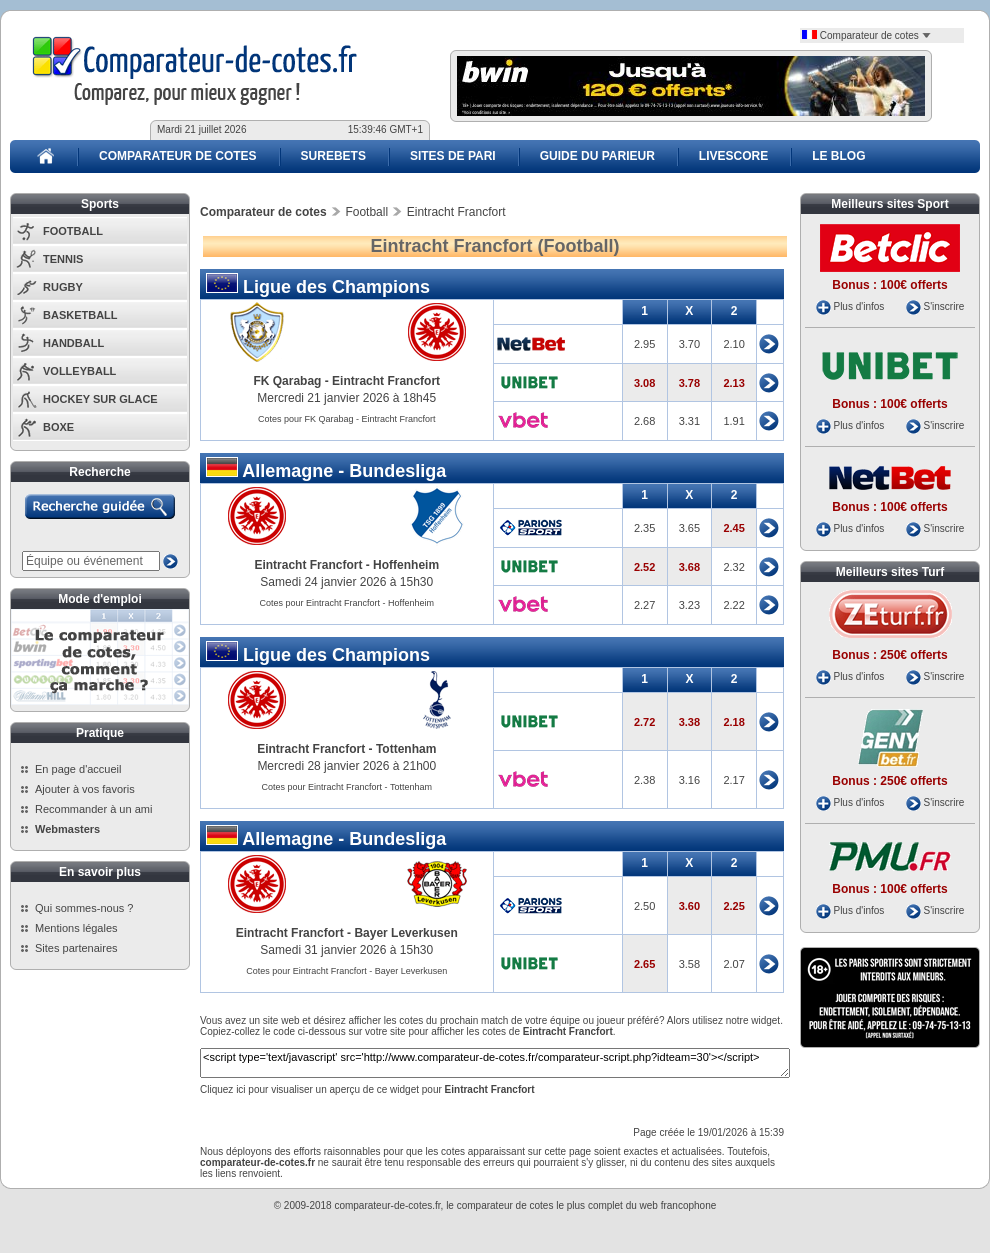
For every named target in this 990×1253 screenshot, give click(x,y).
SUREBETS (333, 156)
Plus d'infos (858, 306)
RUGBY (63, 287)
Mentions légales (76, 928)
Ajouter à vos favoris (85, 789)
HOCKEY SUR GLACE (100, 399)
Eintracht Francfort (386, 381)
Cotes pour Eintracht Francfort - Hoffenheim (347, 603)
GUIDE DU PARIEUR (597, 156)
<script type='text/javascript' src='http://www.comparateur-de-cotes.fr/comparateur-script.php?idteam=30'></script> (495, 1063)
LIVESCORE (733, 156)
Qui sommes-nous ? (84, 908)
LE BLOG (838, 156)
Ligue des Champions (318, 285)
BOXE (58, 427)
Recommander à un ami (93, 809)
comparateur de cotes (505, 1205)
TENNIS (63, 259)
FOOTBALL (73, 231)
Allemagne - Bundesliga (326, 469)
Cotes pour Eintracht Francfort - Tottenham (347, 787)
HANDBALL (73, 343)
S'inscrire (943, 306)
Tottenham (406, 749)
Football (366, 212)
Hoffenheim (406, 565)
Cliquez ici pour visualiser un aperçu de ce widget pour (367, 1089)
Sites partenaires (76, 948)
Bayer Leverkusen (405, 933)
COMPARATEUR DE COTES (178, 156)
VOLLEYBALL (79, 371)
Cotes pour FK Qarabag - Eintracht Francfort (347, 419)
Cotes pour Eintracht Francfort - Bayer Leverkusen (346, 971)
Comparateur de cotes (866, 35)
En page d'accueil (78, 769)
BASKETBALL (80, 315)
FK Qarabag (287, 381)
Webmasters (67, 829)
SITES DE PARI (453, 156)
